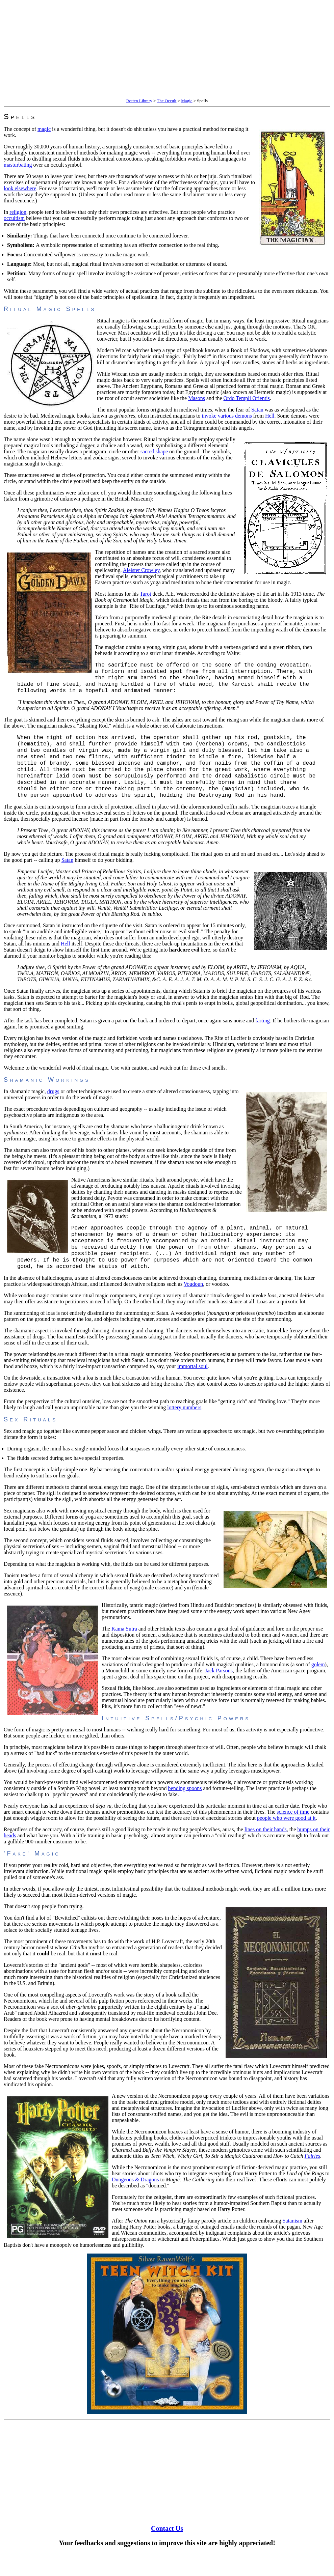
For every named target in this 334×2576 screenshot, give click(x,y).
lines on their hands (266, 1852)
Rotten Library (139, 100)
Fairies (312, 2178)
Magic (186, 100)
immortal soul (192, 1388)
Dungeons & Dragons (135, 2202)
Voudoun (193, 1306)
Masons (196, 398)
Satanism (293, 2243)
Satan (257, 410)
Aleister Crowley (141, 570)
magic (44, 129)
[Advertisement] (167, 50)
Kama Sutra (124, 1651)
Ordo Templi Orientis (247, 398)
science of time (293, 1834)
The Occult (166, 100)
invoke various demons (227, 416)
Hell (270, 416)
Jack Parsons (219, 1693)
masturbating (18, 165)
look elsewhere (20, 188)
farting (262, 1036)
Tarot (145, 594)
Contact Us (167, 2550)
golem (318, 1687)
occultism (14, 218)
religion (17, 212)
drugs (53, 1106)
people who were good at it (286, 1840)
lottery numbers (184, 1430)
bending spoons (185, 1810)
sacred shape (154, 451)
